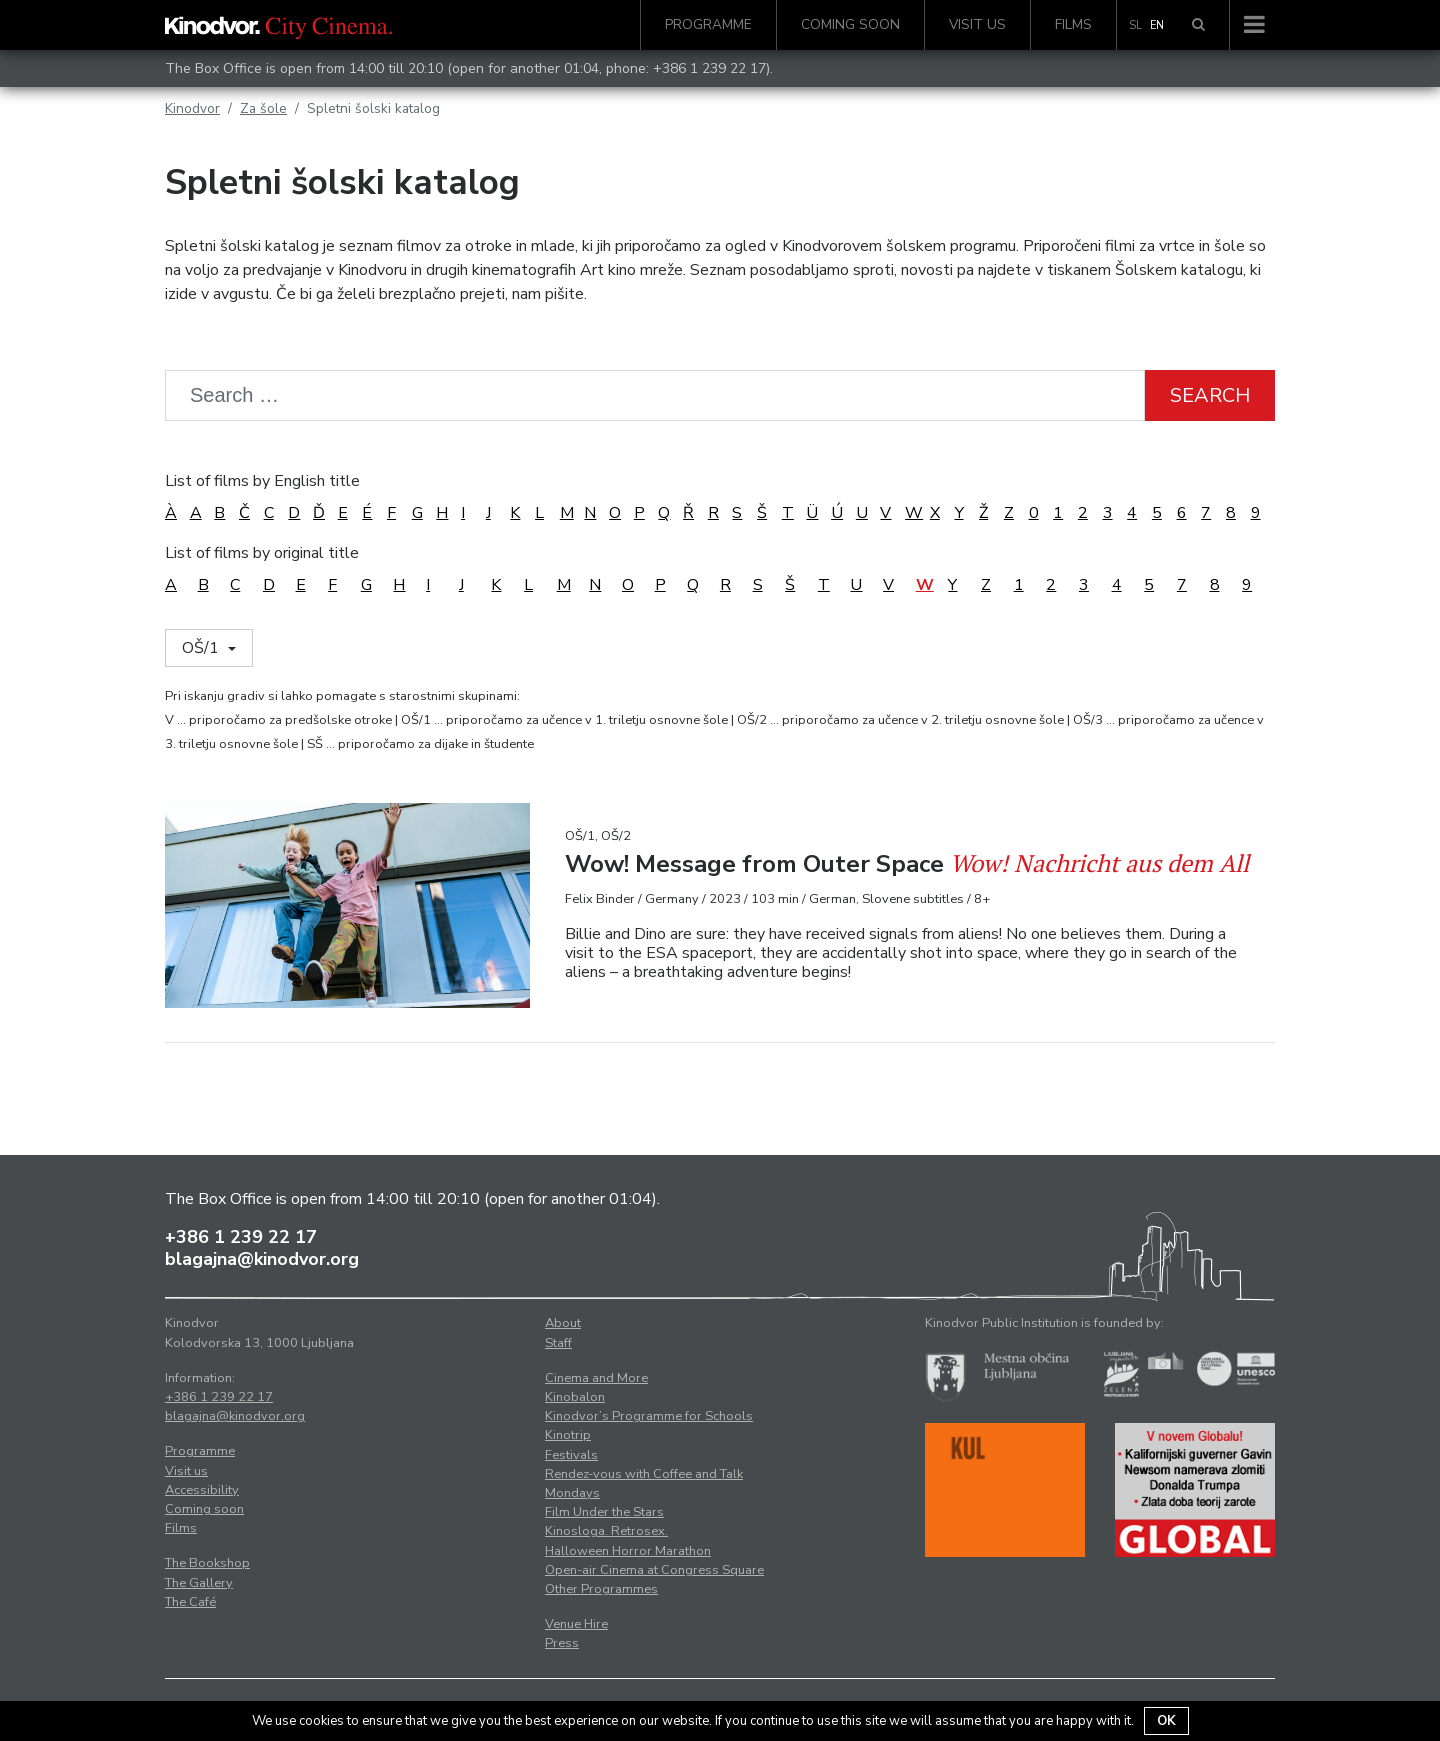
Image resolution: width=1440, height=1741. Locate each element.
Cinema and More (596, 1378)
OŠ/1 (202, 648)
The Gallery (199, 1583)
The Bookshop (207, 1563)
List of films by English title (262, 481)
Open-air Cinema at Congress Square (654, 1570)
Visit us (977, 24)
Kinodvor (192, 108)
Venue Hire (576, 1624)
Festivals (571, 1455)
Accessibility (202, 1490)
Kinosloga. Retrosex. (606, 1531)
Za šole (263, 108)
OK (1166, 1721)
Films (1073, 24)
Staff (558, 1343)
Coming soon (850, 24)
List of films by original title (262, 553)
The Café (190, 1602)
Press (562, 1643)
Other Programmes (601, 1589)
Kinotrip (568, 1435)
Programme (708, 24)
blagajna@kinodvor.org (262, 1259)
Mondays (572, 1493)
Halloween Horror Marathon (628, 1551)
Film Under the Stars (604, 1512)
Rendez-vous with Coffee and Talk (644, 1474)
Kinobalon (575, 1397)
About (563, 1323)
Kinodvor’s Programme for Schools (649, 1416)
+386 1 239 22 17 (709, 68)
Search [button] (1210, 395)
